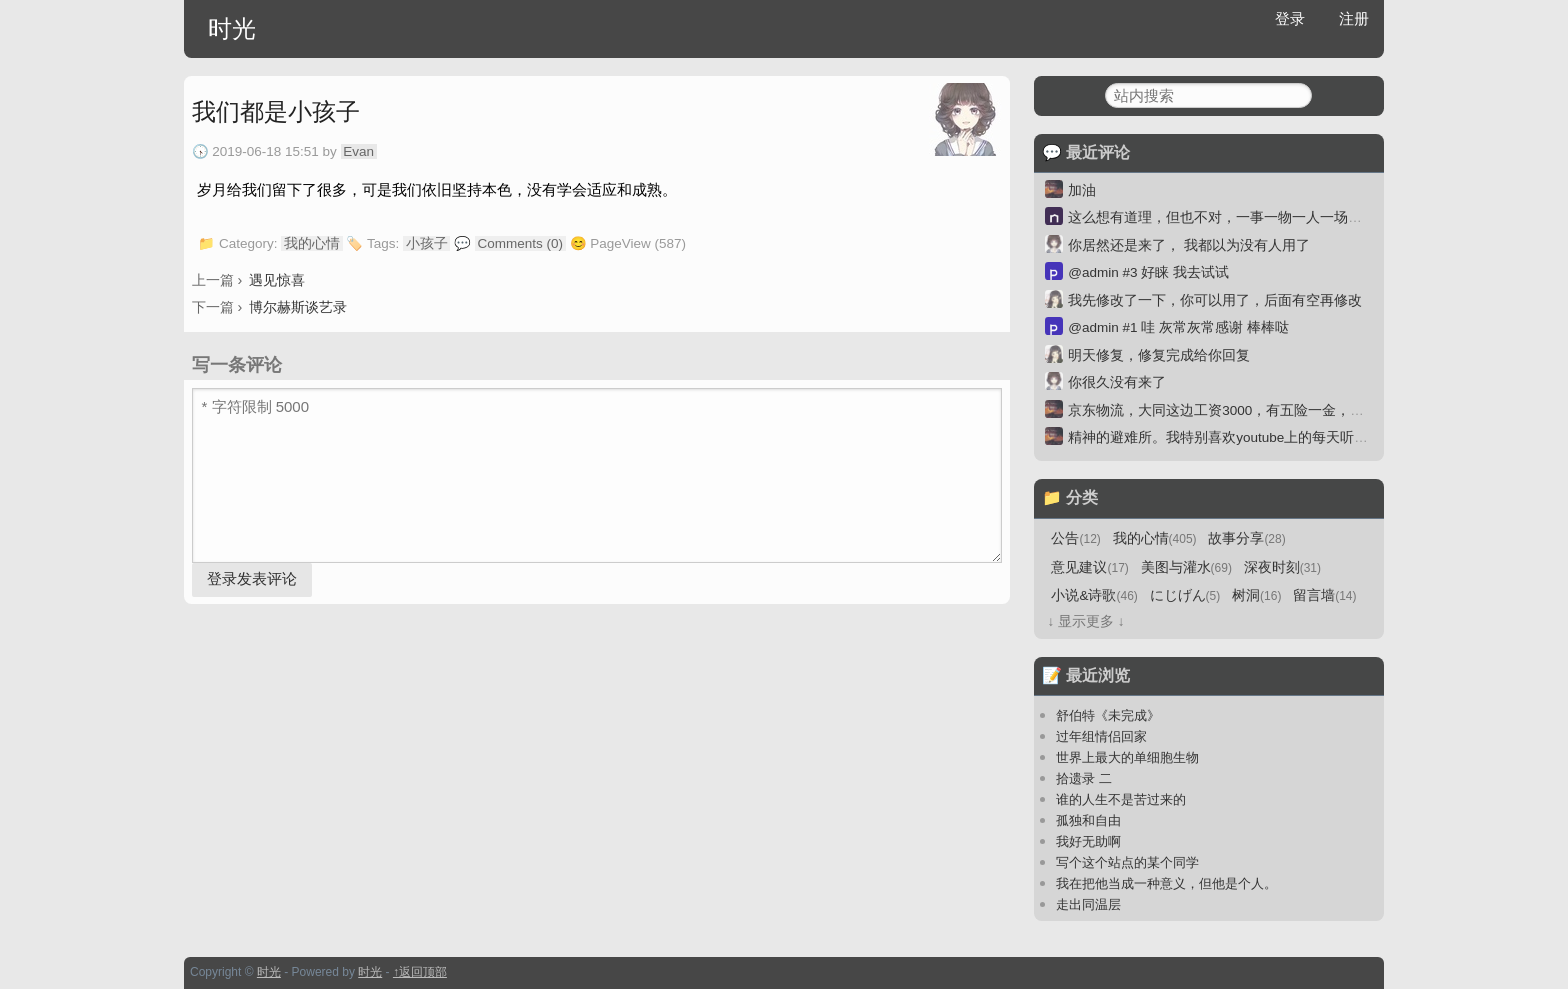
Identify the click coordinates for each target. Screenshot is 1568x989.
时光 (232, 28)
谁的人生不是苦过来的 (1121, 799)
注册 (1354, 18)
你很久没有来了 (1117, 382)
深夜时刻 (1282, 567)
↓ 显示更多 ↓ (1085, 621)
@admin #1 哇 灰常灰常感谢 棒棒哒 (1178, 327)
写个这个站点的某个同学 (1127, 862)
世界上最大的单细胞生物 (1127, 757)
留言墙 (1324, 595)
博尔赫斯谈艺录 (298, 307)
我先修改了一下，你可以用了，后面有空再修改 (1215, 300)
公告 (1075, 538)
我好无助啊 (1088, 841)
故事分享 (1246, 538)
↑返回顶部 (420, 972)
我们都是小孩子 (276, 111)
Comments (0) (521, 243)
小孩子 (427, 243)
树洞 (1256, 595)
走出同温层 (1088, 904)
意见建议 (1089, 567)
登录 (1290, 18)
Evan (358, 151)
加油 (1082, 190)
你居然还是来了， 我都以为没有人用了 (1189, 245)
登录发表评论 (252, 578)
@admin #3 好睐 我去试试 (1148, 272)
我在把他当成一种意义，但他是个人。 (1166, 883)
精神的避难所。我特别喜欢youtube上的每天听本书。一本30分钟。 (1274, 437)
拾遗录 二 (1084, 778)
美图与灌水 (1186, 567)
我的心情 (312, 243)
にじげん (1185, 595)
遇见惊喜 (277, 280)
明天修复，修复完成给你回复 (1159, 355)
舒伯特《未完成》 (1108, 715)
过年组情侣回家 (1101, 736)
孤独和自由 (1088, 820)
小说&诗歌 (1094, 595)
